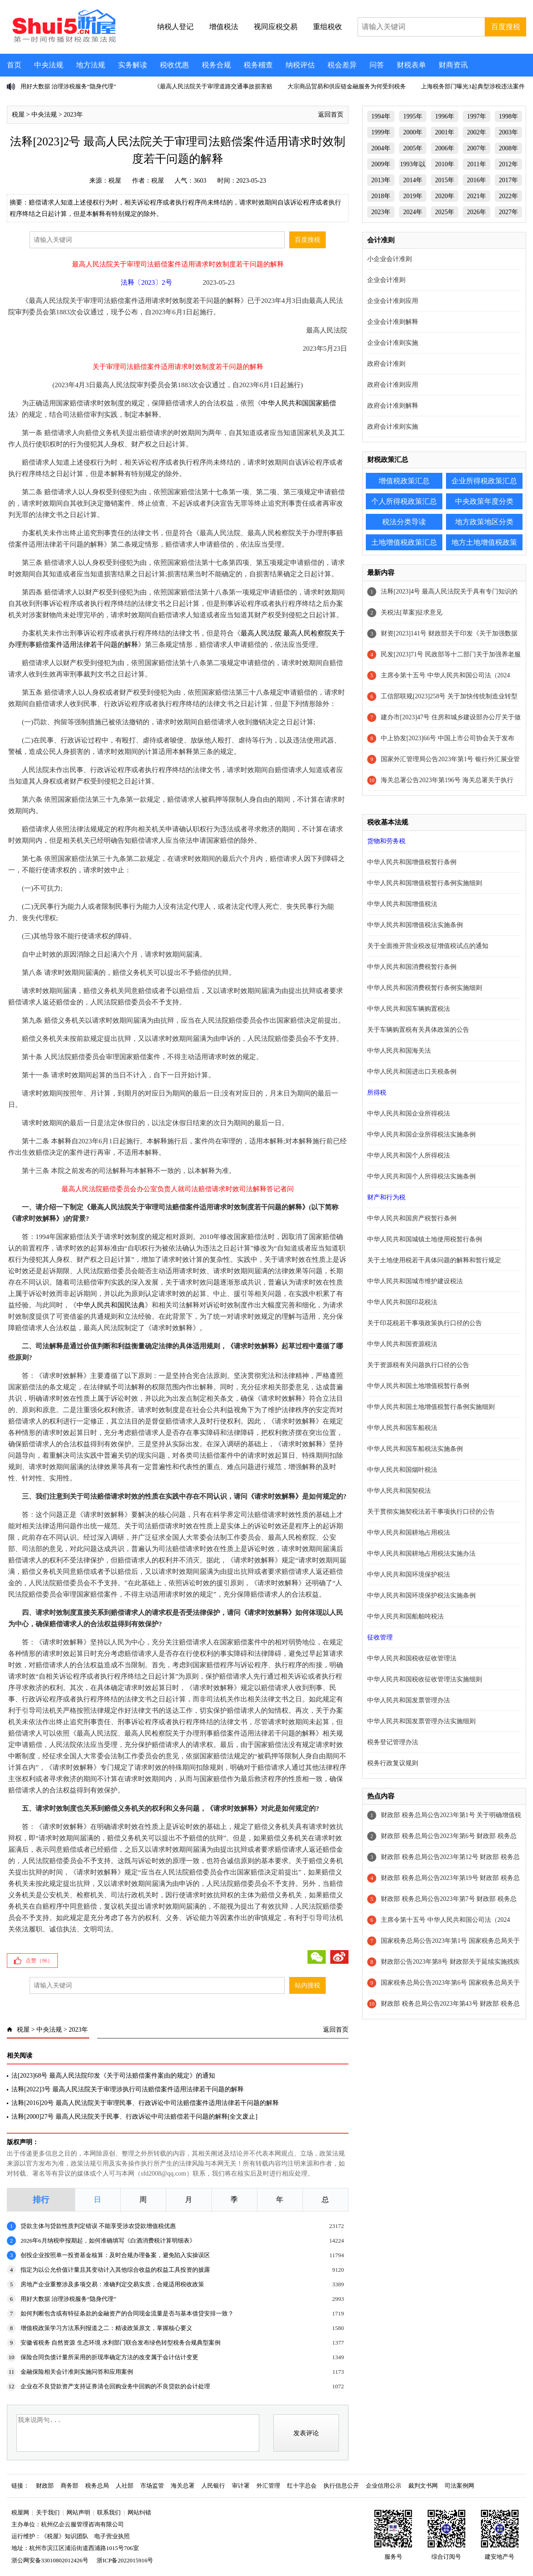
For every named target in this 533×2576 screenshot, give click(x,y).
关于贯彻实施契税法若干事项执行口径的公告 (431, 1511)
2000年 (412, 132)
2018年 (380, 196)
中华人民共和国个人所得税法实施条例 (421, 1176)
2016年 (476, 180)
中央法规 (48, 65)
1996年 (444, 116)
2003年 (508, 132)
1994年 (380, 116)
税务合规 (216, 65)
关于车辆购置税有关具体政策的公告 (418, 1029)
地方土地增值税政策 (484, 542)
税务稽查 (258, 65)
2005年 (412, 148)
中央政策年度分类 (484, 501)
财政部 (45, 2485)
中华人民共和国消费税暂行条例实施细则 (424, 987)
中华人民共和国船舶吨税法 (405, 1616)
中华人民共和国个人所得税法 (408, 1155)
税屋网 (20, 2512)
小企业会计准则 (389, 259)
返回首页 (330, 114)
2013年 (380, 180)
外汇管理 (268, 2485)
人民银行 (213, 2485)
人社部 (124, 2485)
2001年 (444, 132)
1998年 (508, 116)
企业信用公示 (383, 2485)
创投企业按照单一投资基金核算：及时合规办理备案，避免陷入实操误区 (115, 2255)
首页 (14, 65)
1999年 (380, 132)
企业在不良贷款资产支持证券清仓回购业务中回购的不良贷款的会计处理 (115, 2386)
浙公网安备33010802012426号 (49, 2560)
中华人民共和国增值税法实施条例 (415, 925)
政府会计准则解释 (392, 405)
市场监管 (152, 2485)
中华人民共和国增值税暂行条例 (411, 862)
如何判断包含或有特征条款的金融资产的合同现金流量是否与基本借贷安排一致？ (127, 2313)
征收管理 (380, 1637)
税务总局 (97, 2485)
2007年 (476, 148)
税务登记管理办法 (392, 1742)
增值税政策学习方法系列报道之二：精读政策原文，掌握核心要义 (106, 2328)
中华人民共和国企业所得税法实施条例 (421, 1134)
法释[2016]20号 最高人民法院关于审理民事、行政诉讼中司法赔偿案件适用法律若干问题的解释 (145, 2103)
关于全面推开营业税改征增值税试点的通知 (427, 945)
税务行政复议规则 (392, 1763)
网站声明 (78, 2512)
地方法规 (90, 65)
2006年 (444, 148)
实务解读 (132, 65)
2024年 (412, 212)
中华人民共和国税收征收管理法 (411, 1658)
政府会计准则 (386, 363)
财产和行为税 (386, 1197)
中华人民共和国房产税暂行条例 (411, 1218)
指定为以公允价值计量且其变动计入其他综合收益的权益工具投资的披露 (115, 2269)
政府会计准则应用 (392, 384)
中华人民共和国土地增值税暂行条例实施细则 (431, 1406)
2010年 (444, 164)
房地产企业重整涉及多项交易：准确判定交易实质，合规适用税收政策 (112, 2284)
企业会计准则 (386, 280)
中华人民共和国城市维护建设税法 (415, 1281)
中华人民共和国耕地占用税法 (408, 1532)
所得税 (376, 1092)
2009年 (380, 164)
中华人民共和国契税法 (399, 1490)
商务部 (69, 2485)
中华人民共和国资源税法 (402, 1344)
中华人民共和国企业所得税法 (408, 1113)
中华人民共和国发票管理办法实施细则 (421, 1721)
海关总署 (183, 2485)
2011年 (476, 164)
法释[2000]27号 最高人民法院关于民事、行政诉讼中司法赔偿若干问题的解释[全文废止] (134, 2116)
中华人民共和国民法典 (111, 1305)
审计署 (241, 2485)
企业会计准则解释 (392, 321)
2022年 (508, 196)
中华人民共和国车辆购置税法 (408, 1008)
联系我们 (109, 2512)
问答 (376, 65)
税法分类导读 (404, 522)
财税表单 (411, 65)
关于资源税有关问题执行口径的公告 (418, 1365)
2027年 (508, 212)
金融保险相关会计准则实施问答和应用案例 (76, 2371)
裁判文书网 (423, 2485)
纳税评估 (300, 65)
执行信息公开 (341, 2485)
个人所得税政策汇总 (404, 501)
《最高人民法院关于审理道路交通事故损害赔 (213, 86)
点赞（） (39, 1960)
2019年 (412, 196)
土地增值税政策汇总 (404, 542)
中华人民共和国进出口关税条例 (411, 1071)
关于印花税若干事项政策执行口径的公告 (424, 1323)
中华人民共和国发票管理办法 (408, 1700)
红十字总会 (302, 2485)
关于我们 (48, 2512)
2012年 (508, 164)
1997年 (476, 116)
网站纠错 (139, 2512)
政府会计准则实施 (392, 426)
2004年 (380, 148)
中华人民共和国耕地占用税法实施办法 (421, 1553)
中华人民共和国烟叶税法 (402, 1469)
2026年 (476, 212)
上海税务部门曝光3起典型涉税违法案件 (473, 86)
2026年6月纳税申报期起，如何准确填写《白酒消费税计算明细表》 (107, 2240)
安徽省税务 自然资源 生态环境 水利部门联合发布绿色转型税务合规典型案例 (120, 2342)
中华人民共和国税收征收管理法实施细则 (424, 1679)
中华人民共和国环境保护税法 (408, 1574)
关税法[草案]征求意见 (411, 612)
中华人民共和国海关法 (399, 1050)
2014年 (412, 180)
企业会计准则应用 (392, 300)
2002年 (476, 132)
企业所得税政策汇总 (484, 481)
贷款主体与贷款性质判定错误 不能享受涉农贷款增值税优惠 (98, 2226)
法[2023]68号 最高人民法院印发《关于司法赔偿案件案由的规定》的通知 (113, 2075)
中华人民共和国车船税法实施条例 (415, 1448)
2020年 (444, 196)
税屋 (18, 114)
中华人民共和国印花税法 (402, 1302)
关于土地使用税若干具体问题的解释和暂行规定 (434, 1260)
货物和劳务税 (386, 841)
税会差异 (342, 65)
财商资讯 (453, 65)
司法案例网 (459, 2485)
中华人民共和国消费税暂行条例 (411, 966)
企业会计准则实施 (392, 342)
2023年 (73, 114)
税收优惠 (174, 65)
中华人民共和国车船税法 (402, 1427)
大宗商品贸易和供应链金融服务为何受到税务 (346, 86)
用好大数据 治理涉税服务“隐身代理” (68, 86)
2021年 (476, 196)
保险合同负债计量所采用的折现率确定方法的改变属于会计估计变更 (109, 2357)
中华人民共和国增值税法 (402, 904)
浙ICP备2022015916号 (125, 2560)
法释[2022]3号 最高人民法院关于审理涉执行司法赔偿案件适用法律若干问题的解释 (127, 2089)
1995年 (412, 116)
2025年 (444, 212)
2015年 (444, 180)
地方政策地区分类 (484, 522)
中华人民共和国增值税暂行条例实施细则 (424, 883)
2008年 (508, 148)
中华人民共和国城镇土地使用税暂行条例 (424, 1239)
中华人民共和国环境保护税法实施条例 (421, 1595)
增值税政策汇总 (404, 481)
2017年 (508, 180)
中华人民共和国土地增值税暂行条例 (418, 1386)
